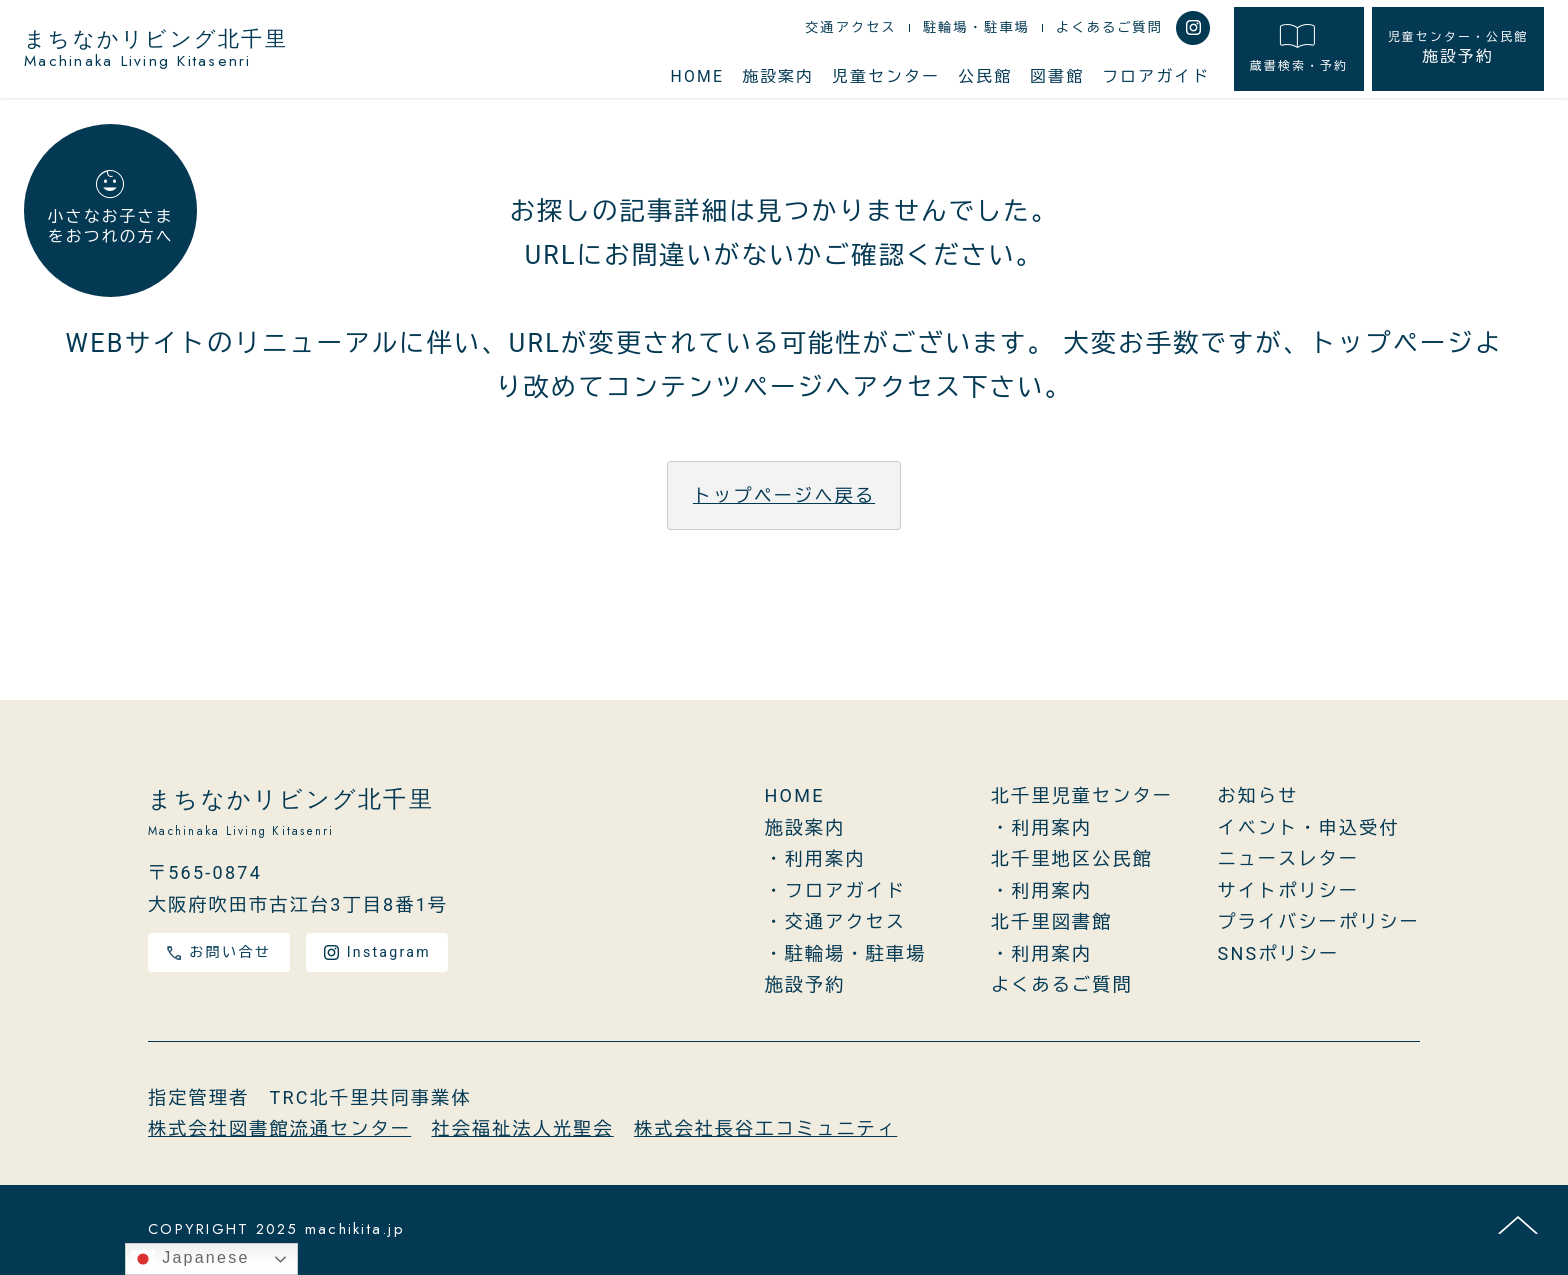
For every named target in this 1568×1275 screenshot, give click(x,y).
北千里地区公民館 (1072, 859)
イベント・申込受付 (1309, 827)
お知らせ (1258, 796)
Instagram (377, 952)
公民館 (985, 77)
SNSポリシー (1279, 953)
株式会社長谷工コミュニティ (765, 1129)
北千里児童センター (1082, 796)
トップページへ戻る (784, 495)
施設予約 (1458, 49)
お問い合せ (219, 952)
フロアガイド (1156, 77)
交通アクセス (851, 28)
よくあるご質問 (1109, 28)
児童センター (886, 77)
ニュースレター (1289, 859)
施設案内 (778, 77)
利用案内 (825, 859)
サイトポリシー (1289, 890)
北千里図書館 (1052, 922)
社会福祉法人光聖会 (523, 1129)
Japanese (190, 1259)
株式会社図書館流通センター (279, 1129)
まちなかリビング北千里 (156, 50)
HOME (697, 77)
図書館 (1057, 77)
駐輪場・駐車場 (976, 28)
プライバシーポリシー (1319, 922)
